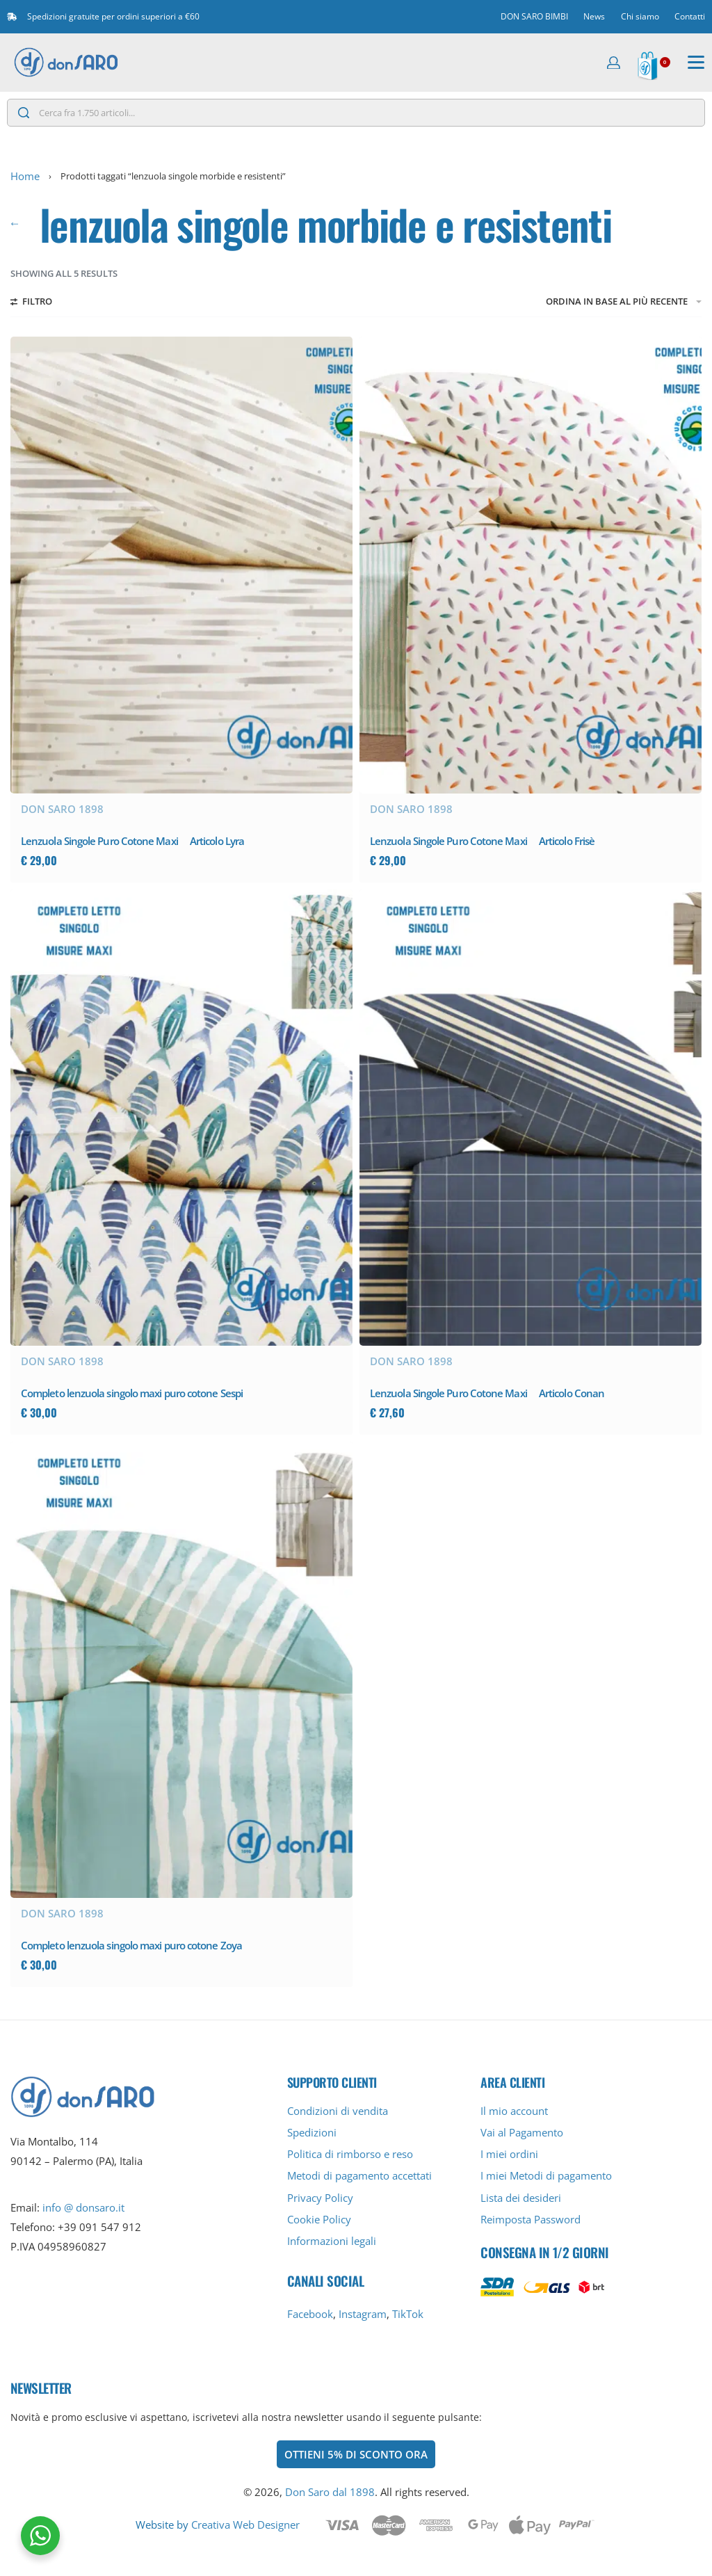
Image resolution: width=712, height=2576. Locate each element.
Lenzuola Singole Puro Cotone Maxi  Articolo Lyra (132, 841)
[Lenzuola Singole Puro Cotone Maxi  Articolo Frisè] (530, 565)
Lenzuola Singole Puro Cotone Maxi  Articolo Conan (487, 1393)
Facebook (310, 2314)
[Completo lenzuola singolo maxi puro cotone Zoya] (181, 1670)
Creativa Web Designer (245, 2524)
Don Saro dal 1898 (330, 2492)
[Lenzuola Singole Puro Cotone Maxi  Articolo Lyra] (181, 565)
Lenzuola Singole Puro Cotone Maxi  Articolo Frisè (482, 841)
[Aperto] (696, 62)
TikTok (407, 2314)
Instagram (363, 2314)
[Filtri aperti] (31, 303)
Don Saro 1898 (62, 809)
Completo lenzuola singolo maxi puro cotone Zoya (131, 1945)
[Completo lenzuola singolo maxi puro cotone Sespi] (181, 1117)
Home (25, 176)
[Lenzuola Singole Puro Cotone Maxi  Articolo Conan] (530, 1117)
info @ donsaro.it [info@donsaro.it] (83, 2207)
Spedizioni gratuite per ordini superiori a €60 (113, 16)
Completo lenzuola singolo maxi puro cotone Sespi (132, 1393)
